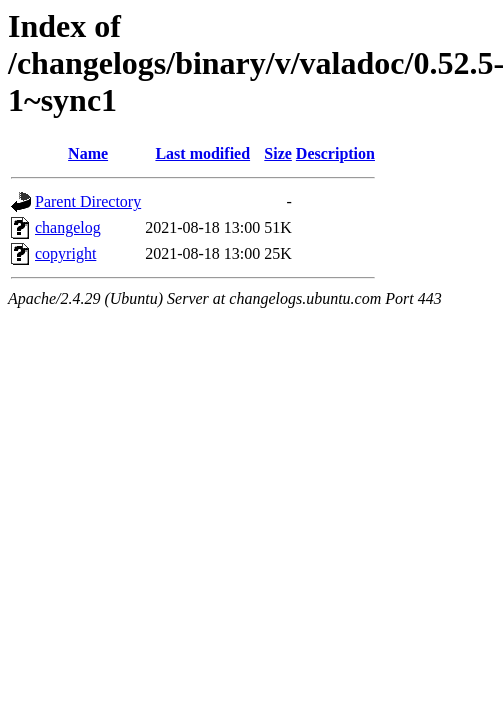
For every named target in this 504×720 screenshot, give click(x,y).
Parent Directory (88, 201)
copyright (65, 253)
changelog (68, 227)
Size (278, 153)
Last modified (202, 153)
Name (88, 153)
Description (335, 153)
